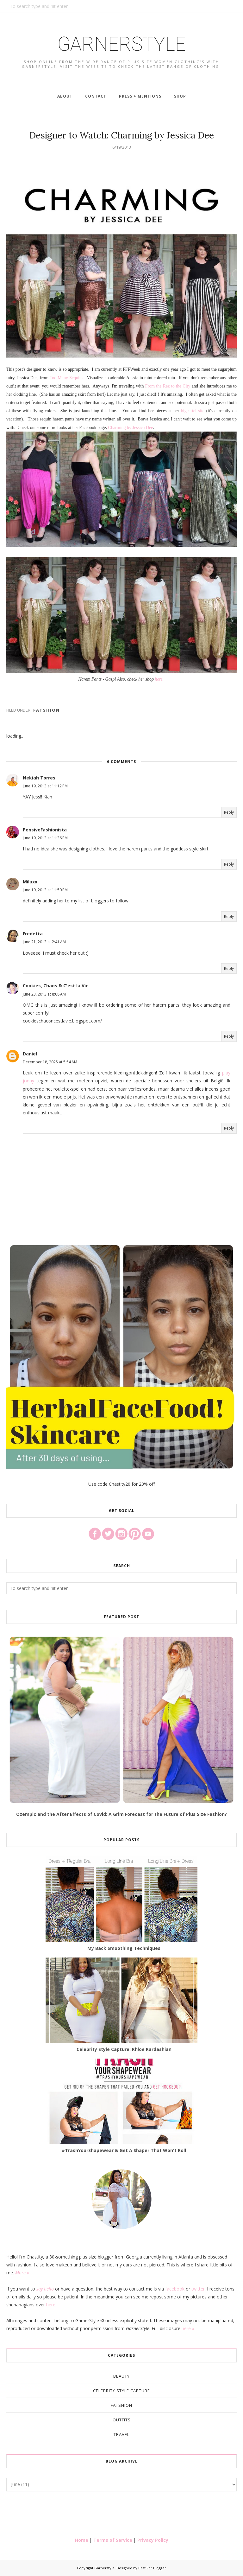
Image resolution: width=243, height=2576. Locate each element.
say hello (45, 2289)
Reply (229, 812)
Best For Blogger (152, 2568)
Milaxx (30, 882)
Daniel (30, 1054)
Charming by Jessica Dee (130, 427)
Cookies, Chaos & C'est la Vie (56, 986)
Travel (121, 2434)
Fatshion (46, 710)
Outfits (122, 2420)
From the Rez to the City (167, 386)
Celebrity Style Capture (121, 2390)
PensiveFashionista (45, 830)
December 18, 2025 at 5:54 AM (50, 1062)
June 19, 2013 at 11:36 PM (45, 838)
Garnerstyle (121, 42)
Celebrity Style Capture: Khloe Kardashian (124, 2049)
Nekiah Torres (39, 778)
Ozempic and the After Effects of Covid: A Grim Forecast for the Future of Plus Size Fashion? (121, 1814)
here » (188, 2328)
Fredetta (33, 934)
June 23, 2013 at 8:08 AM (44, 994)
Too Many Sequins (67, 377)
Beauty (121, 2376)
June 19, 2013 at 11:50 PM (45, 890)
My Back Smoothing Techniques (123, 1948)
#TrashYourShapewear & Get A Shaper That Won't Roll (124, 2150)
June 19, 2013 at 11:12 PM (45, 786)
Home (81, 2540)
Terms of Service (112, 2540)
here (158, 679)
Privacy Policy (152, 2540)
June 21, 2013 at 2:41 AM (44, 942)
